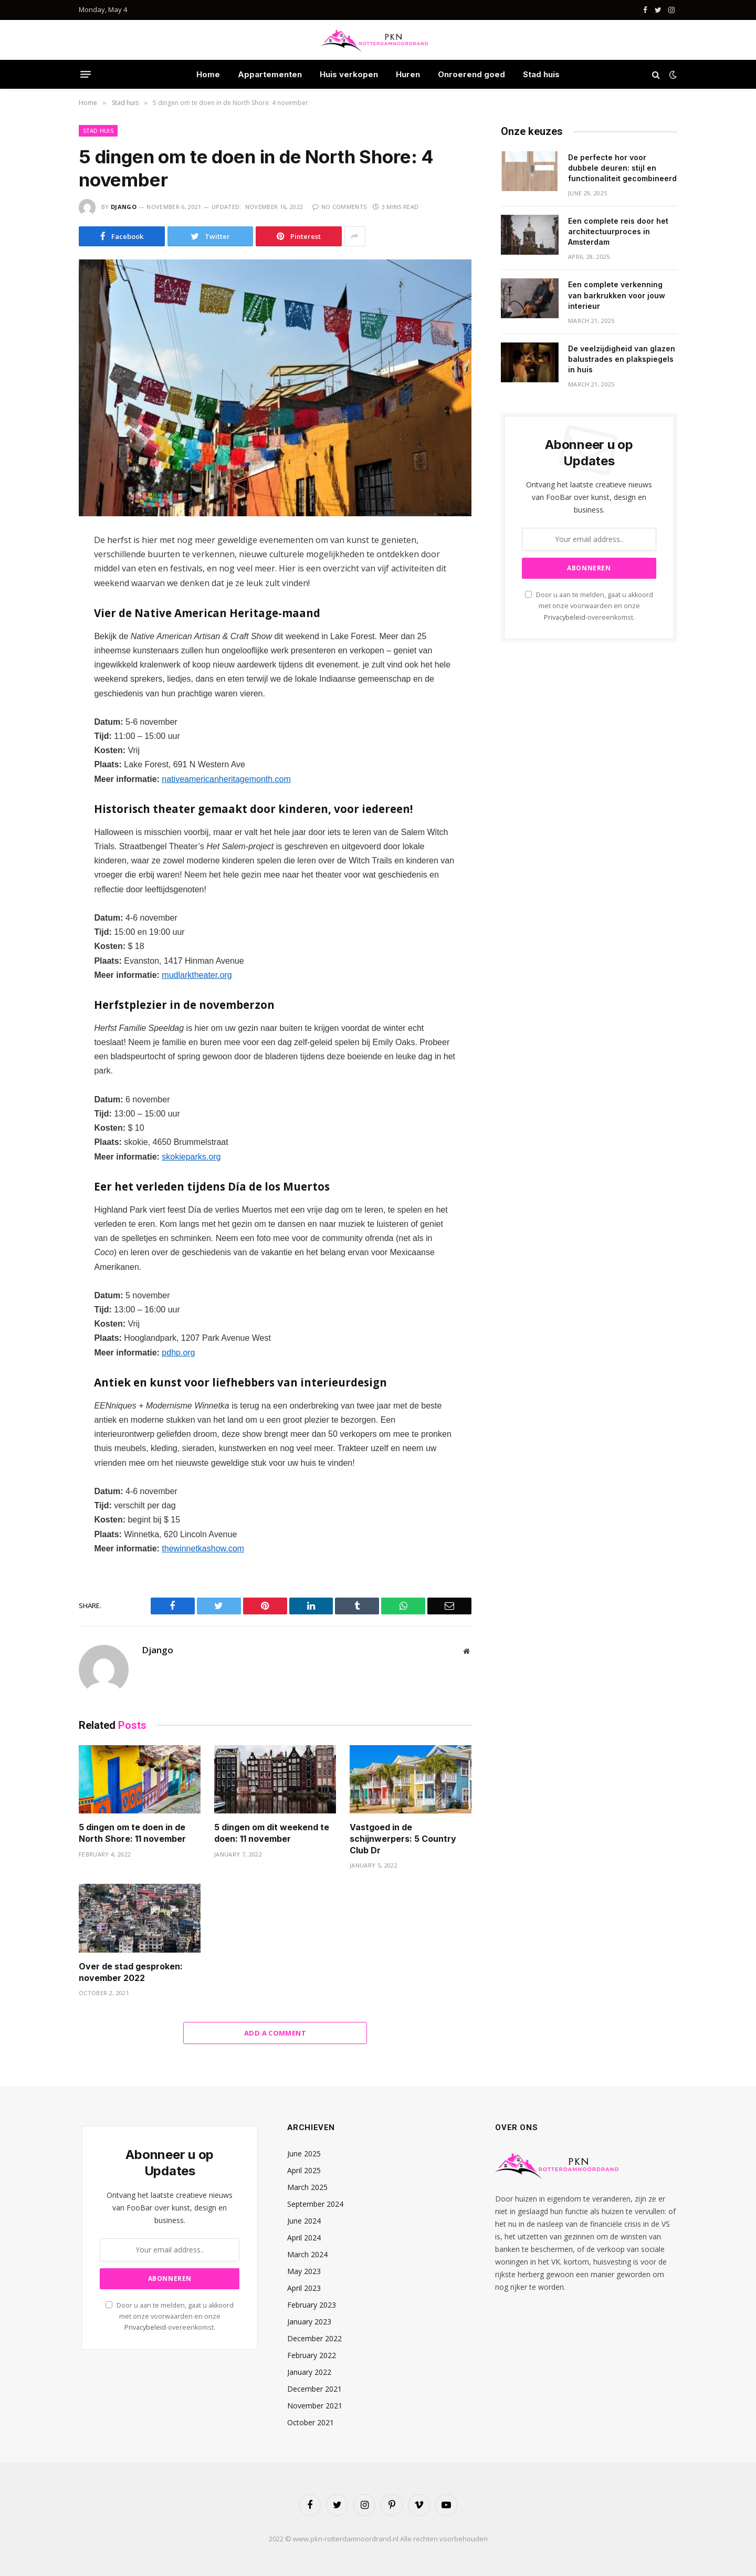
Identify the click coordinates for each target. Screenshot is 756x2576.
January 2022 (309, 2372)
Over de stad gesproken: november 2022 (131, 1972)
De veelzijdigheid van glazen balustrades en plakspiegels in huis (621, 359)
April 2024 (304, 2238)
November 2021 (314, 2406)
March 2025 (307, 2187)
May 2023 (304, 2271)
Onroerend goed (471, 74)
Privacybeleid (564, 617)
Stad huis (541, 74)
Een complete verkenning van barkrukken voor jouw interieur (616, 295)
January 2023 (309, 2322)
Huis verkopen (349, 74)
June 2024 (304, 2221)
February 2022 (311, 2355)
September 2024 (315, 2204)
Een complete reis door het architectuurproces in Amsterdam (618, 231)
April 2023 (304, 2288)
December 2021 (314, 2389)
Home (208, 74)
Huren (408, 74)
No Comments (339, 207)
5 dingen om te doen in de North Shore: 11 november (132, 1833)
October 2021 (310, 2422)
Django (123, 207)
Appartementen (270, 74)
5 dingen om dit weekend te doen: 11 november (271, 1833)
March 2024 (307, 2254)
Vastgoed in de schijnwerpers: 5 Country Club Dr (403, 1838)
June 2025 (304, 2153)
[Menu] (85, 75)
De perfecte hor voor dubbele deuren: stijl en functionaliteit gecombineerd (622, 168)
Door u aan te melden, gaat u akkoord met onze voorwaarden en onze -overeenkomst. (589, 606)
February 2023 (311, 2305)
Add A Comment (275, 2033)
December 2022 (314, 2338)
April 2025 (304, 2170)
